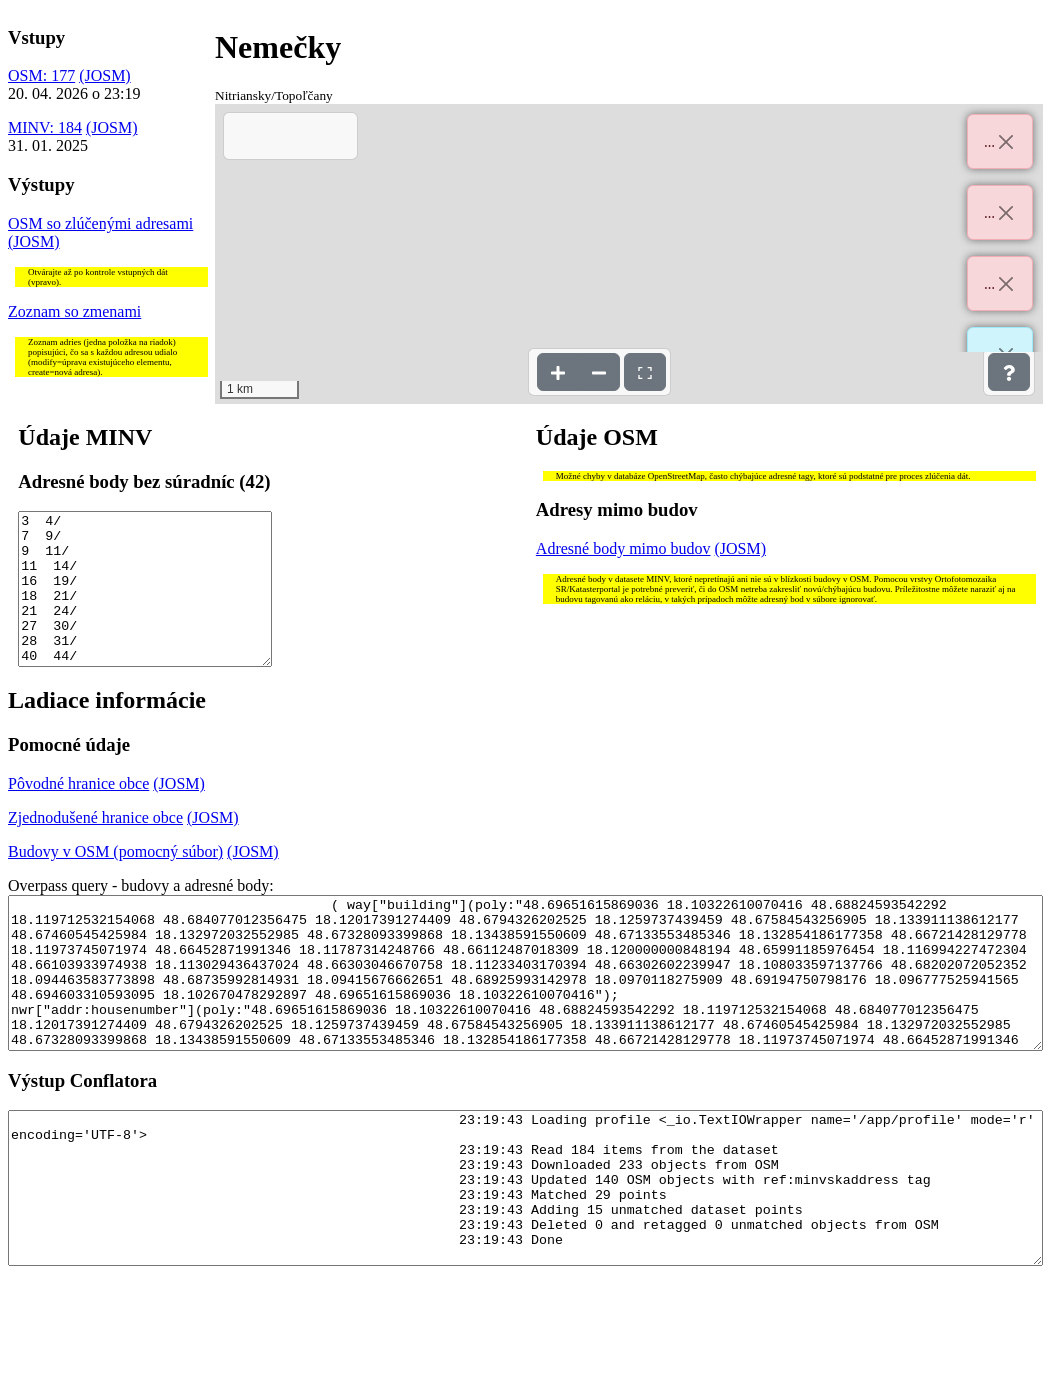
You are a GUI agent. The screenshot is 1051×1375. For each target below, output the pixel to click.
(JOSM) (105, 75)
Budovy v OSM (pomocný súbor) (115, 881)
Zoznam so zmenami (74, 311)
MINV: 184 (45, 127)
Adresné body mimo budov (623, 548)
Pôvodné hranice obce (78, 813)
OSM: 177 (41, 75)
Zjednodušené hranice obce (95, 847)
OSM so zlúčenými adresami (100, 223)
